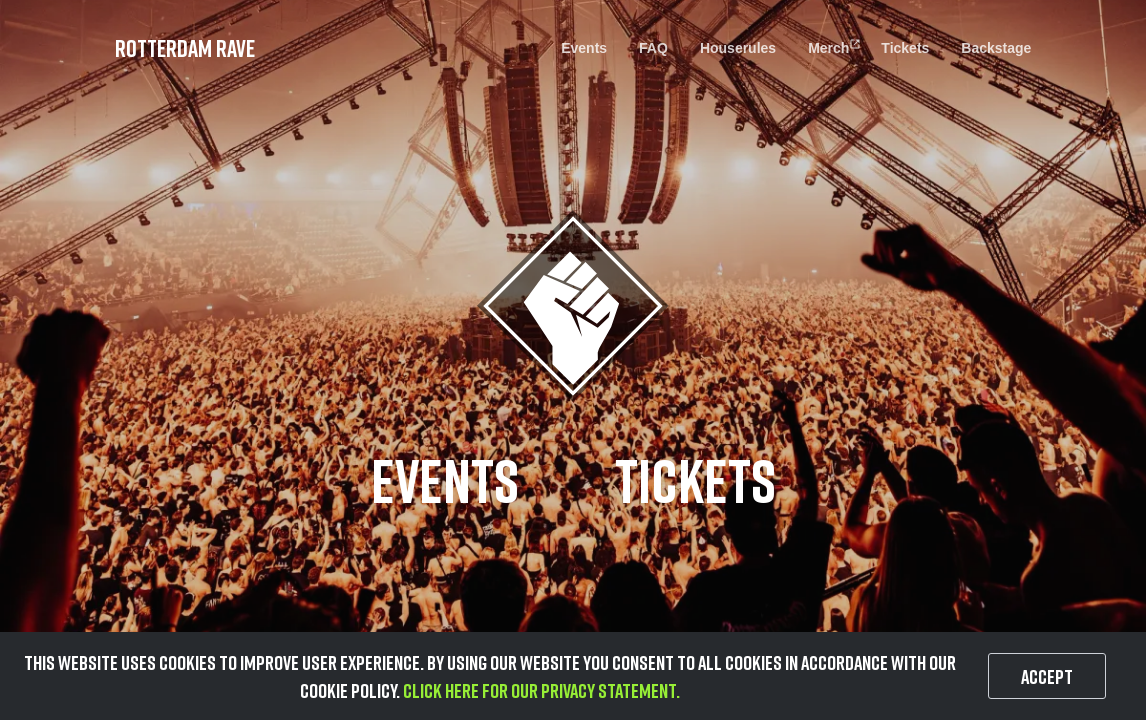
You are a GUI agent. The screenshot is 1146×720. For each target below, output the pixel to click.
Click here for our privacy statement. (540, 690)
